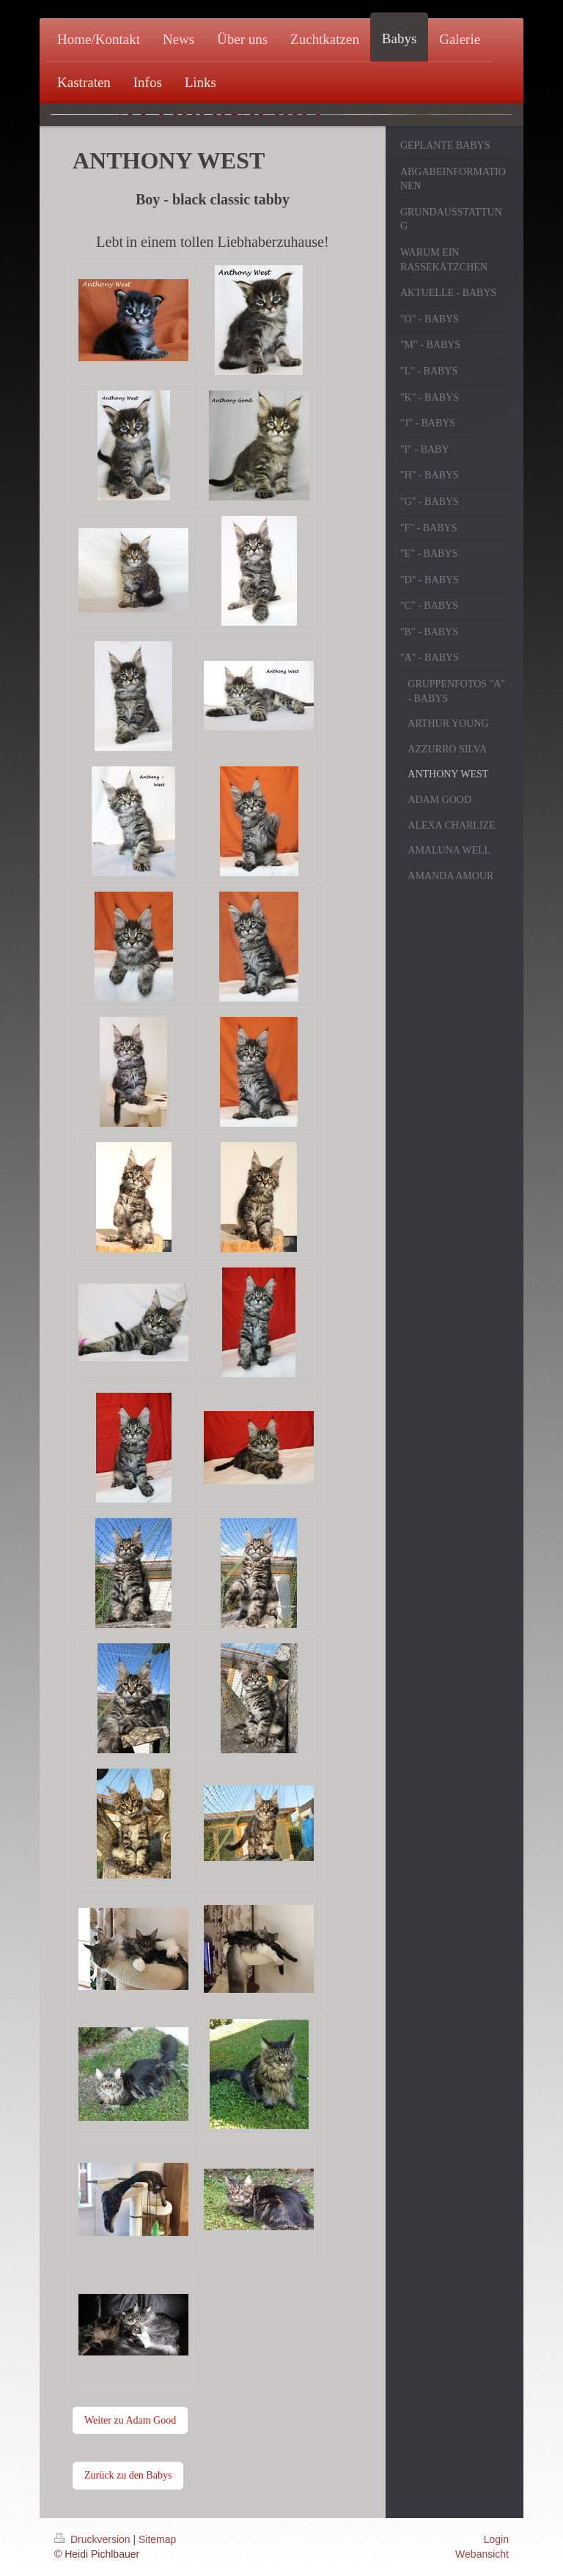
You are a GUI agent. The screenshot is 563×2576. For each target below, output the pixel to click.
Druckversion (93, 2539)
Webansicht (482, 2554)
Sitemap (157, 2539)
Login (496, 2539)
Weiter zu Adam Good (130, 2420)
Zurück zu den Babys (128, 2475)
